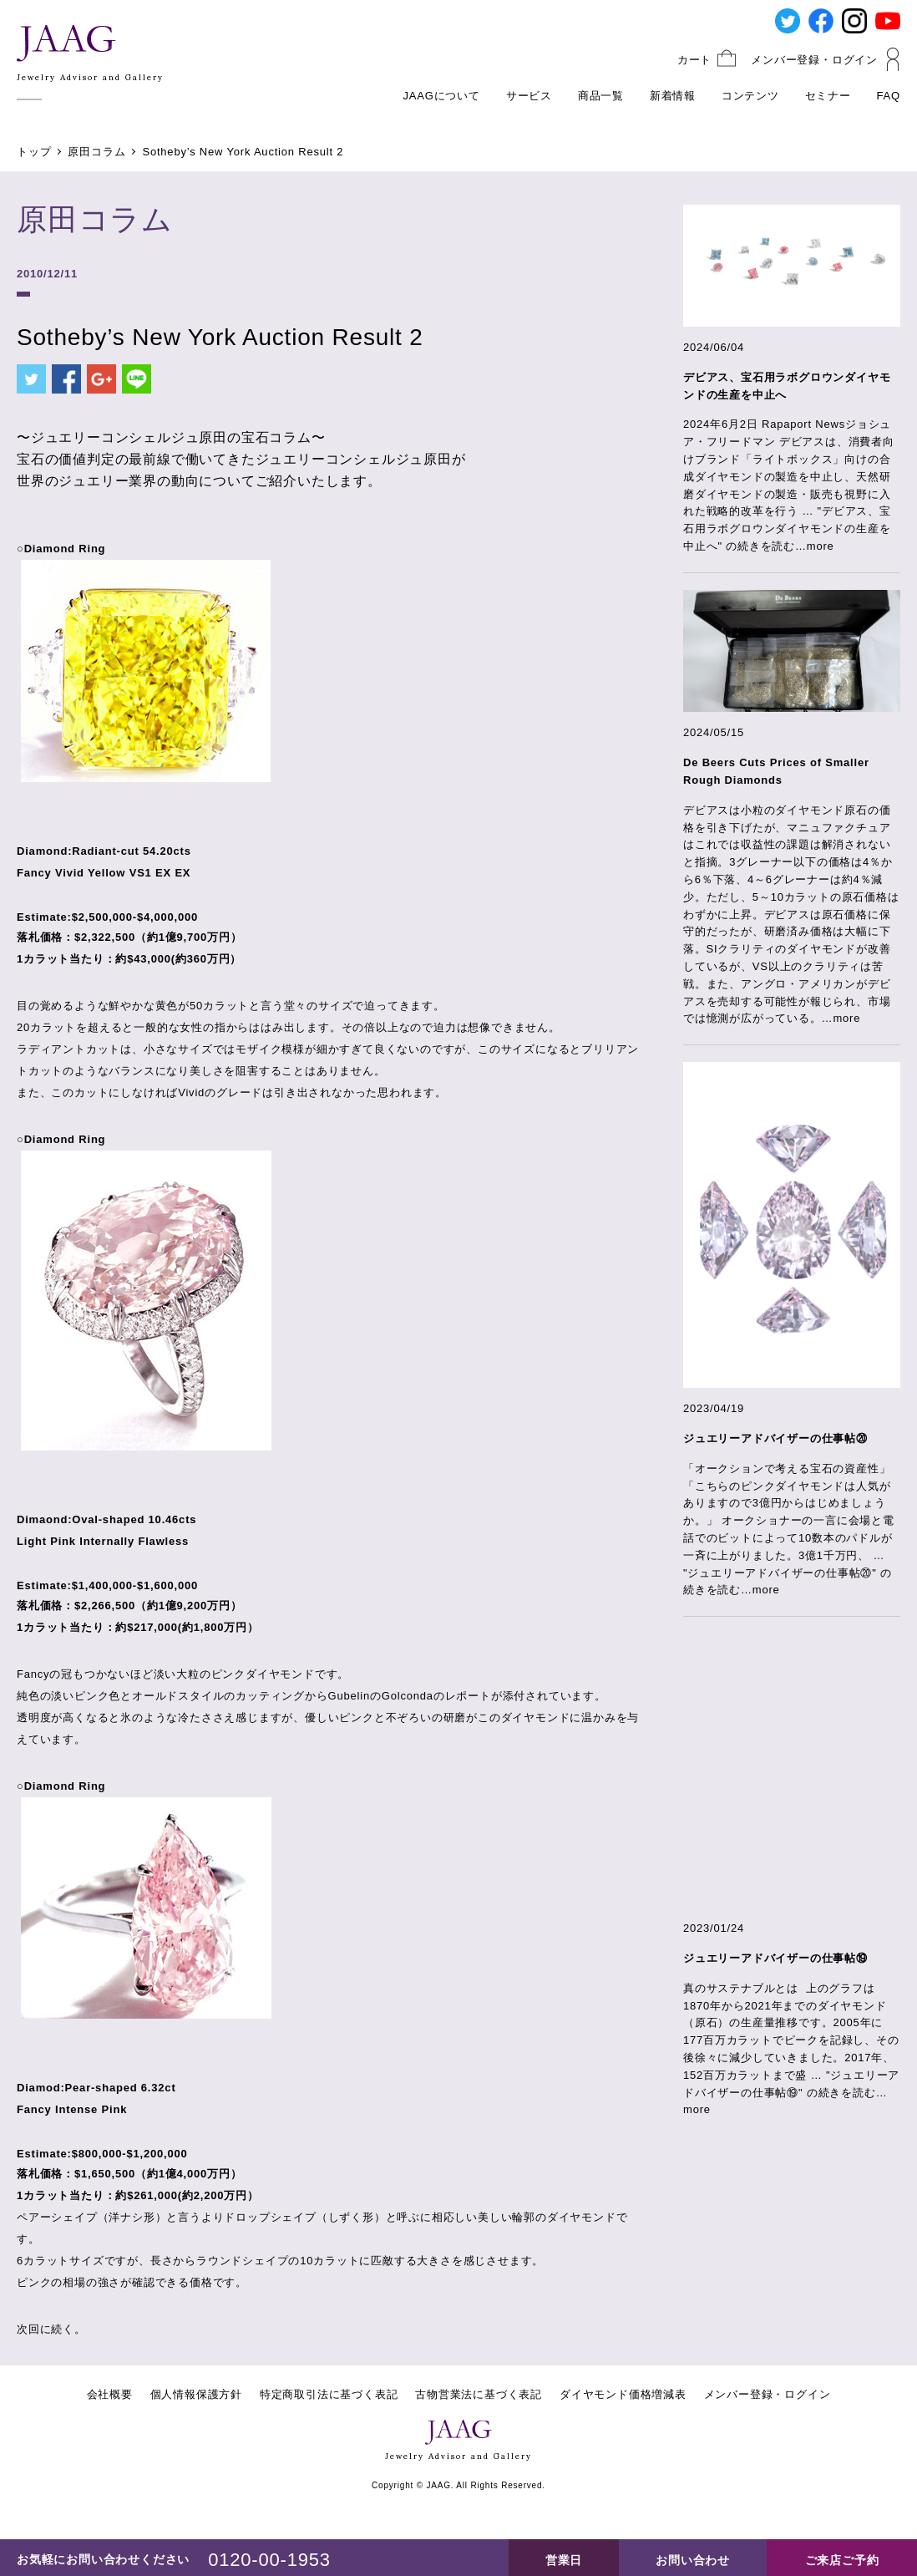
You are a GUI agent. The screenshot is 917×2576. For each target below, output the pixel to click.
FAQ (888, 95)
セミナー (828, 95)
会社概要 (110, 2394)
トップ (34, 151)
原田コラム (96, 151)
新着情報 (673, 95)
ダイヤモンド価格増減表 (623, 2394)
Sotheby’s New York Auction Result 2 (242, 151)
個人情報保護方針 (196, 2394)
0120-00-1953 (269, 2559)
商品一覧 (601, 95)
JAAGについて (441, 95)
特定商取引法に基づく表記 (329, 2394)
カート (694, 59)
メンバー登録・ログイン (814, 59)
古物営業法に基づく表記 (478, 2394)
